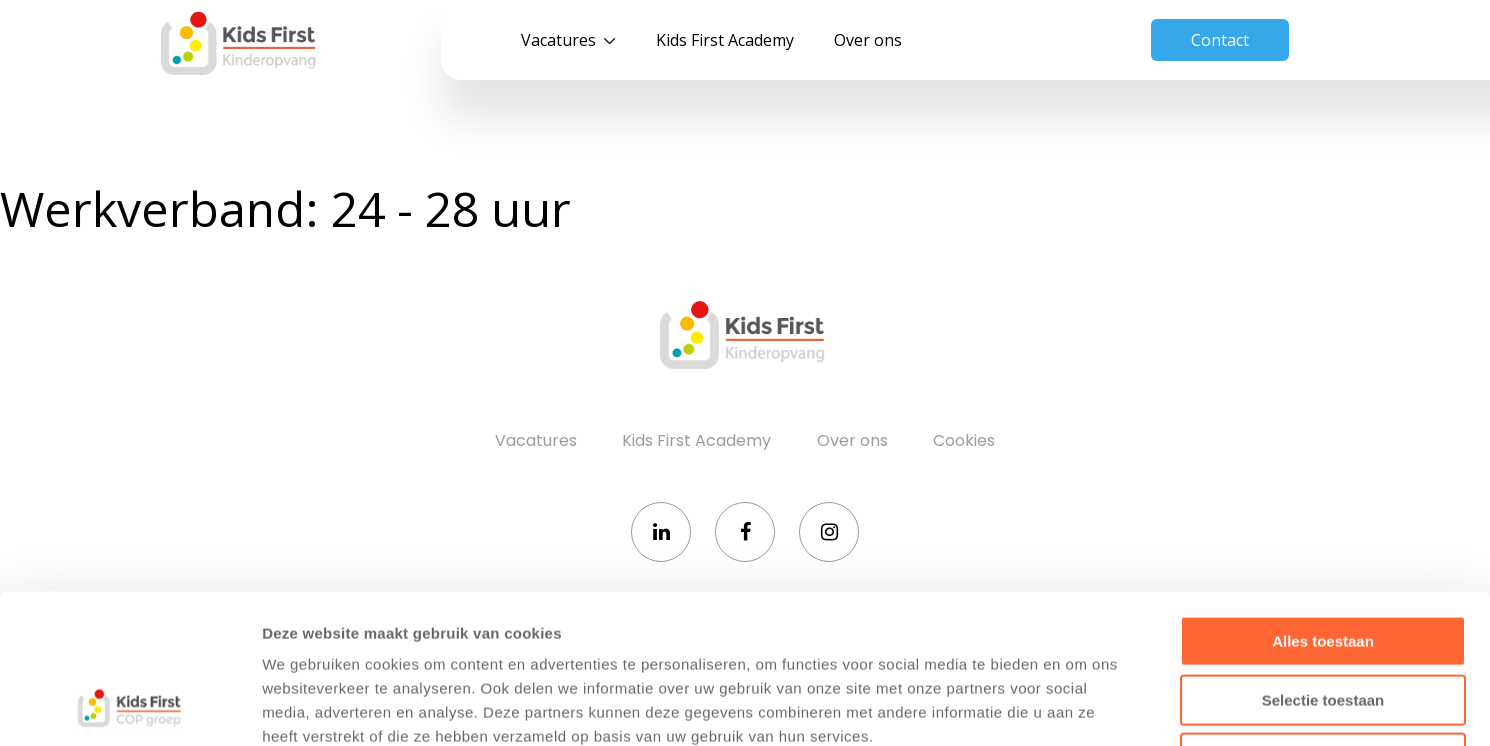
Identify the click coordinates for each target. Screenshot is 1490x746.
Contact (1220, 40)
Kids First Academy (725, 40)
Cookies (964, 440)
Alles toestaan (1323, 501)
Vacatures (558, 40)
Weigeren (1322, 618)
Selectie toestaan (1323, 560)
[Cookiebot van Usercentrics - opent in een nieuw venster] (129, 707)
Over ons (868, 40)
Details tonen (1080, 706)
